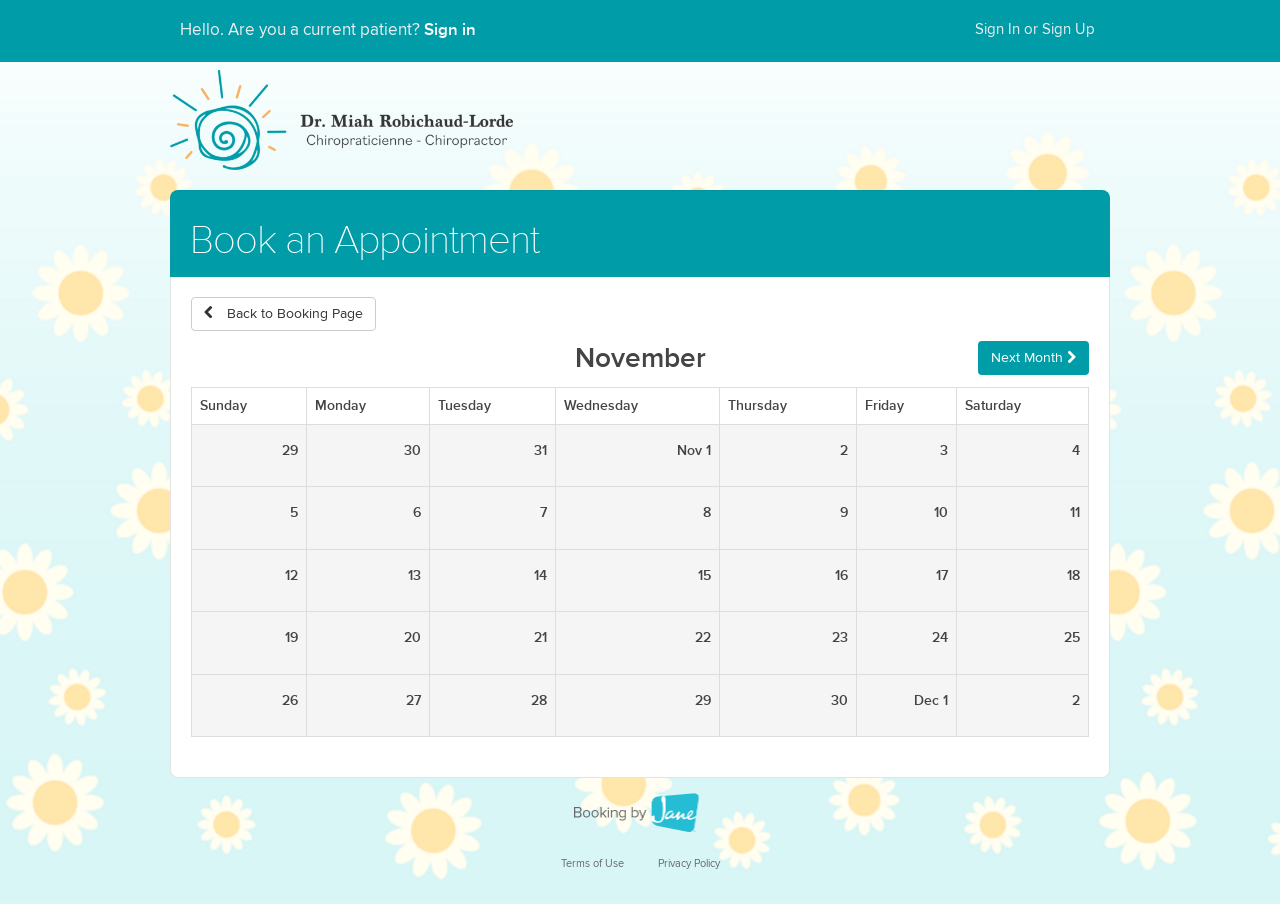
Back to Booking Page (283, 313)
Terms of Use (592, 863)
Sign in (450, 30)
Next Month (1033, 357)
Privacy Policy (689, 863)
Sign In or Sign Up (1035, 29)
